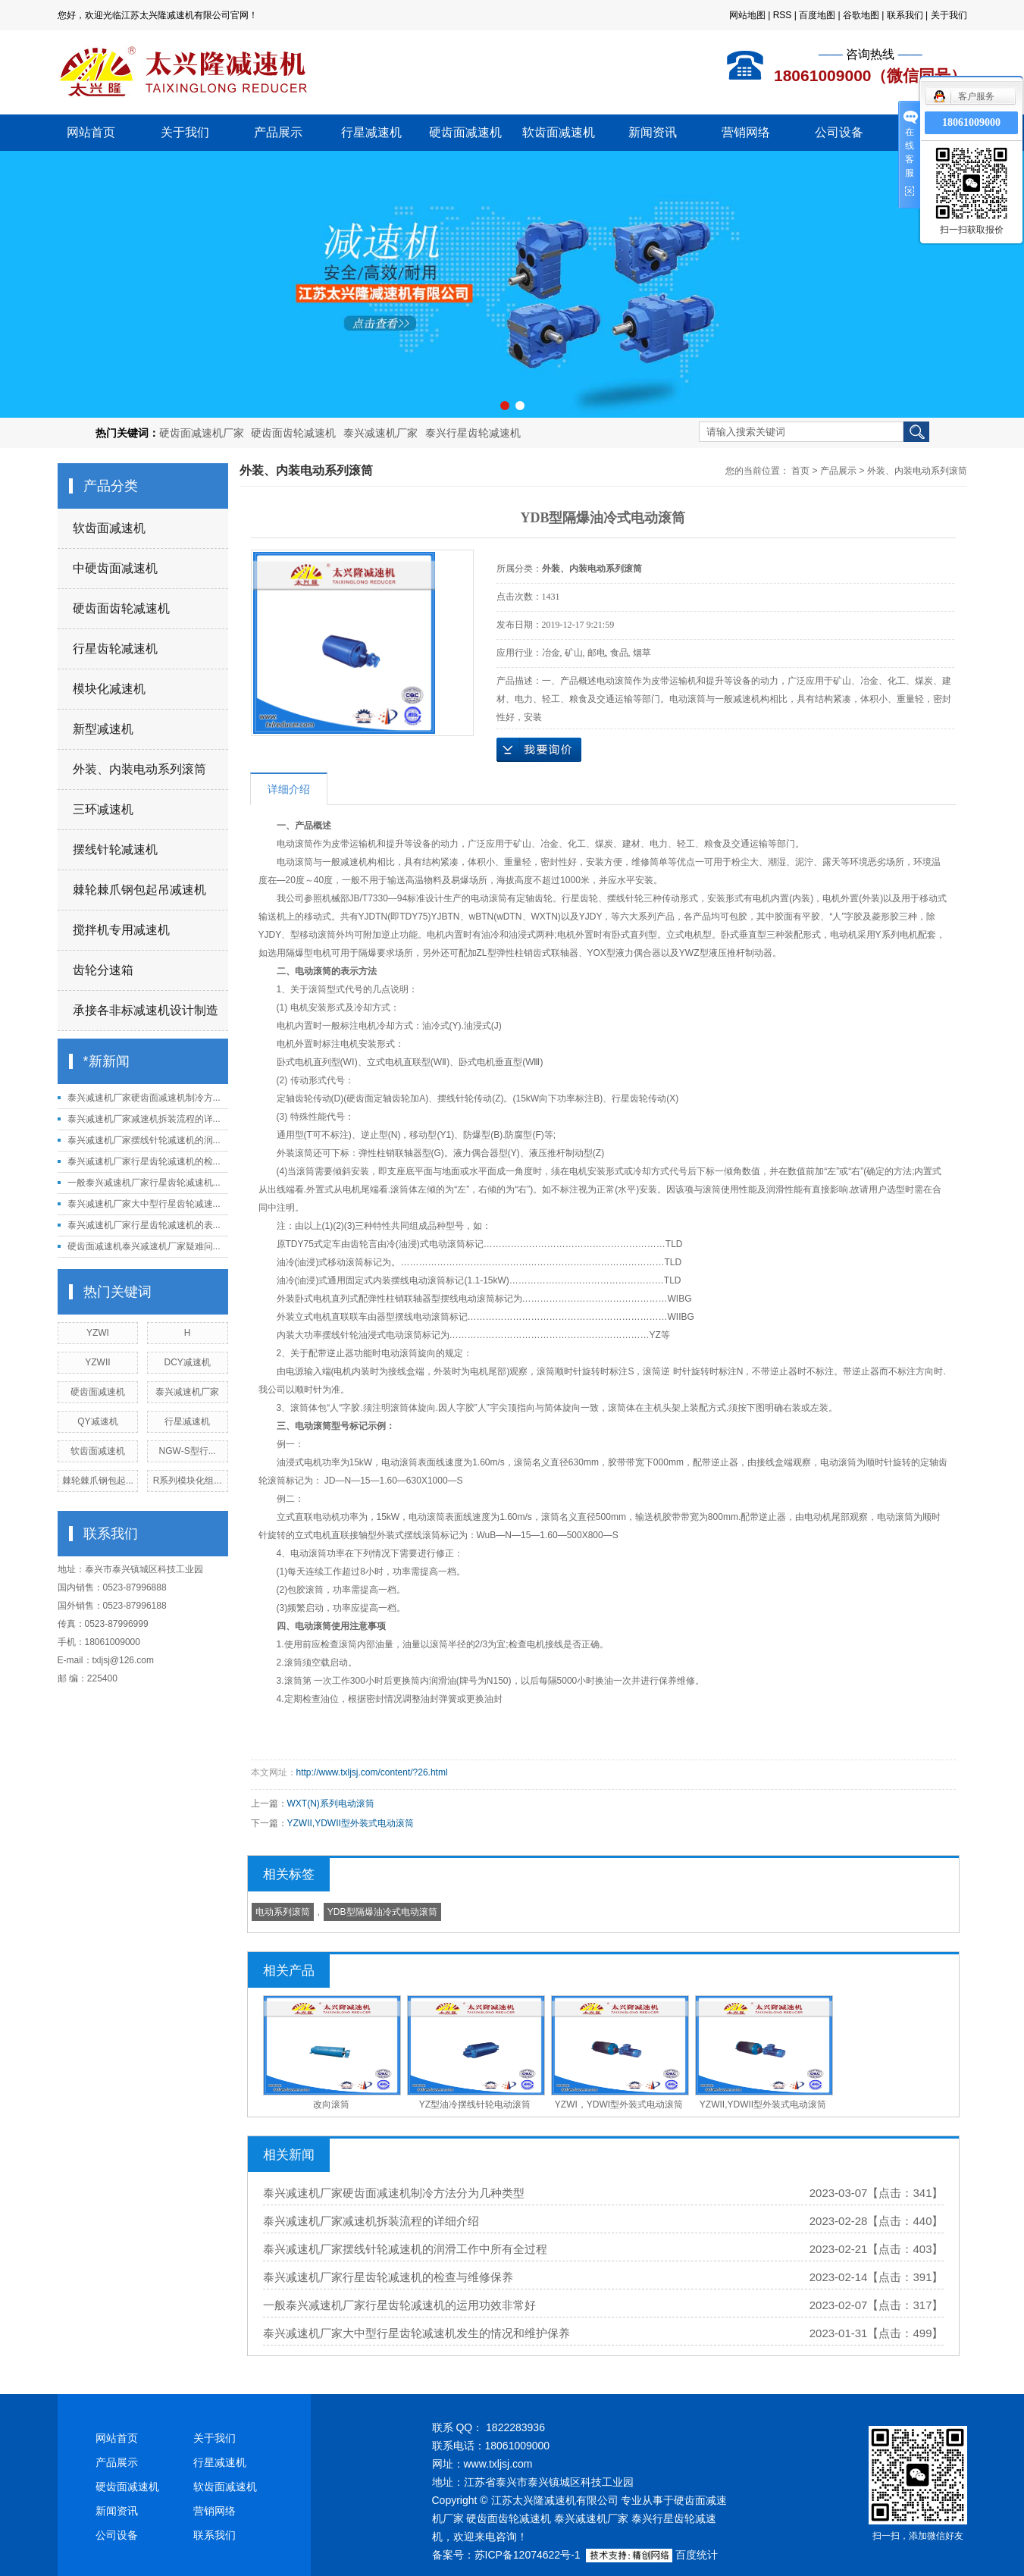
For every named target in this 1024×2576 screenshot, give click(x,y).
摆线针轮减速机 (115, 849)
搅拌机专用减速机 (121, 929)
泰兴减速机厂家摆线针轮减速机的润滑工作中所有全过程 (405, 2248)
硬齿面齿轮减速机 (293, 433)
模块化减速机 (109, 688)
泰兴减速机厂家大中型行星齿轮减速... (144, 1204)
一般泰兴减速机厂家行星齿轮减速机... (144, 1182)
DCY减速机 (187, 1362)
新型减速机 (103, 728)
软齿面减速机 (558, 132)
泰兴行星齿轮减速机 (473, 433)
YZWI (97, 1332)
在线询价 (538, 750)
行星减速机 (371, 132)
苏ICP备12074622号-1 (527, 2555)
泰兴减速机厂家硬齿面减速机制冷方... (144, 1097)
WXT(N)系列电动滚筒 (330, 1803)
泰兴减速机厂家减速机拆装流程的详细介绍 (371, 2220)
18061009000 (971, 122)
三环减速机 (103, 809)
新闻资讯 (652, 132)
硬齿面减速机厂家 (201, 433)
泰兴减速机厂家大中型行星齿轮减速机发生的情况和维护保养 (416, 2333)
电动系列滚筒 (282, 1912)
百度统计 (696, 2555)
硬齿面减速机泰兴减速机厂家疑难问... (144, 1246)
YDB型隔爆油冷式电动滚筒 (382, 1912)
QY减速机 (97, 1421)
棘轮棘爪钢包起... (97, 1480)
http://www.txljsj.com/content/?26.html (372, 1772)
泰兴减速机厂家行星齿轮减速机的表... (144, 1225)
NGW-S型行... (187, 1451)
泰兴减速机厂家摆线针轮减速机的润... (144, 1140)
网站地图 (747, 15)
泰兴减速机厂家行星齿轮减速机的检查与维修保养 (388, 2276)
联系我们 (905, 15)
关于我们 (949, 15)
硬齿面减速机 (465, 132)
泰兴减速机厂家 (380, 433)
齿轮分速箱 (103, 970)
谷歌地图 (861, 15)
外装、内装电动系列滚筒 (139, 769)
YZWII (97, 1362)
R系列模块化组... (187, 1480)
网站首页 (91, 132)
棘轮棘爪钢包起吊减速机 (139, 889)
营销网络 (746, 132)
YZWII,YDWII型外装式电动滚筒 (350, 1823)
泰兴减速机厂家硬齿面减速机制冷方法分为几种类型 (394, 2192)
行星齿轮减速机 (115, 648)
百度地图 (817, 15)
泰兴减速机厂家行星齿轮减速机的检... (144, 1161)
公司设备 (839, 132)
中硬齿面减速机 (115, 568)
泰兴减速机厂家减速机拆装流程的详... (144, 1119)
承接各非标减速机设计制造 (145, 1010)
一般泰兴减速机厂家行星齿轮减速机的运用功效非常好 (399, 2305)
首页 (800, 470)
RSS (782, 15)
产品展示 (278, 132)
